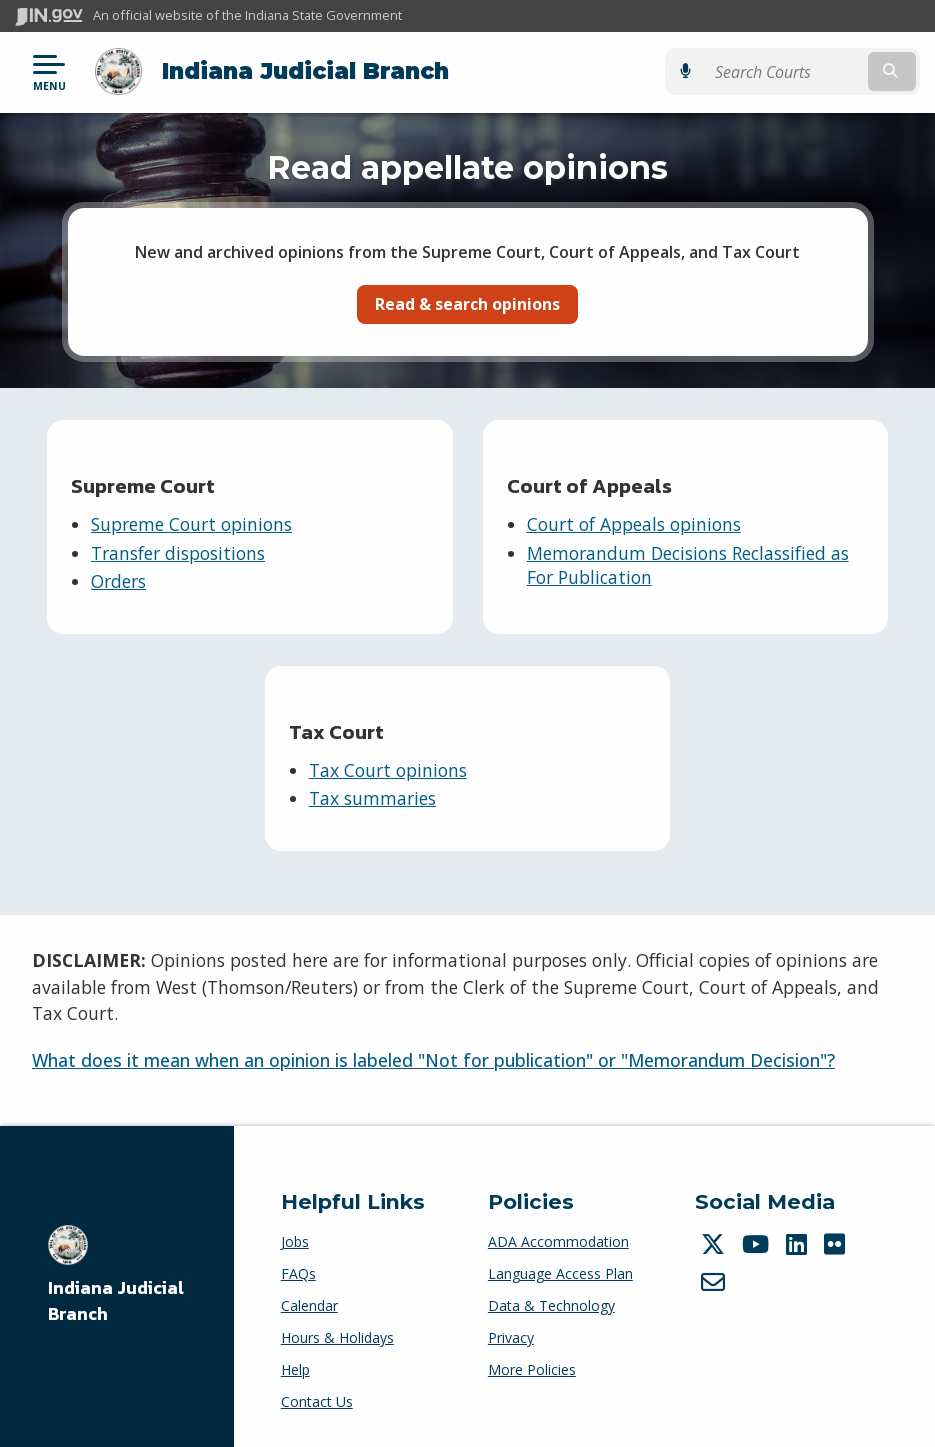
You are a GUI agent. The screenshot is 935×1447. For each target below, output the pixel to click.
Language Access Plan (560, 1273)
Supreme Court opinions (191, 524)
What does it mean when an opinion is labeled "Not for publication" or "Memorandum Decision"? (433, 1060)
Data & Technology (551, 1305)
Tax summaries (372, 798)
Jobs (295, 1241)
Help (295, 1369)
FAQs (298, 1273)
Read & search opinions (467, 304)
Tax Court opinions (388, 770)
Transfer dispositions (178, 553)
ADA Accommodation (558, 1241)
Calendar (309, 1305)
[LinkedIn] (799, 1244)
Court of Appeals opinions (634, 524)
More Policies (532, 1369)
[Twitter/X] (715, 1244)
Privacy (511, 1337)
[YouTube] (758, 1244)
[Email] (715, 1282)
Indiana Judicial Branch (305, 71)
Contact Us (317, 1401)
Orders (118, 581)
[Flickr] (837, 1244)
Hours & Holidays (337, 1337)
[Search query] (784, 71)
